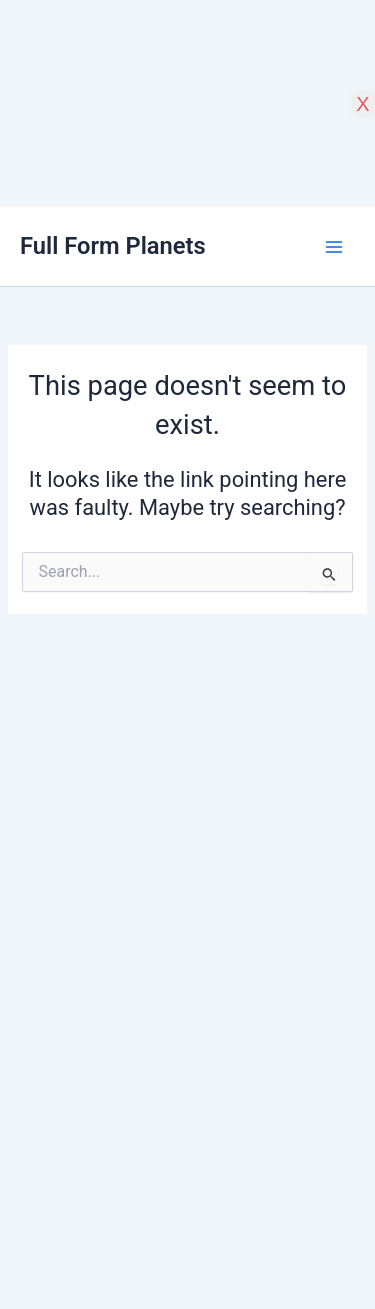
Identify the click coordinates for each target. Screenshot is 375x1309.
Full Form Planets (113, 246)
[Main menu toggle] (334, 247)
